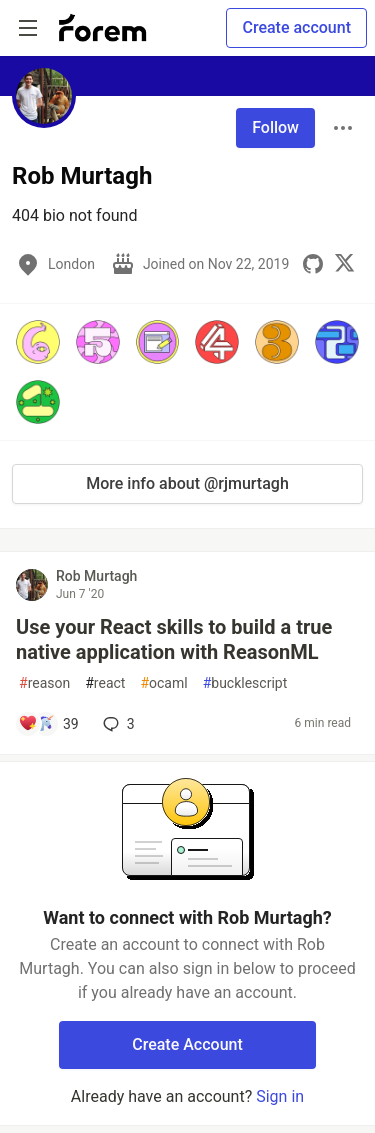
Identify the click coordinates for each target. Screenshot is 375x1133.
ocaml (163, 683)
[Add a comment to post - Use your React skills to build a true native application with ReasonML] (48, 724)
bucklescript (245, 683)
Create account (296, 27)
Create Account (187, 1044)
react (105, 683)
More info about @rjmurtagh (187, 483)
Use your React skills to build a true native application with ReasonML (174, 639)
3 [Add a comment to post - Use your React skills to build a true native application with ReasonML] (117, 724)
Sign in (280, 1096)
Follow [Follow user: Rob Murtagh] (275, 127)
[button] (38, 342)
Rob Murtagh (96, 576)
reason (44, 683)
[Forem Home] (103, 28)
